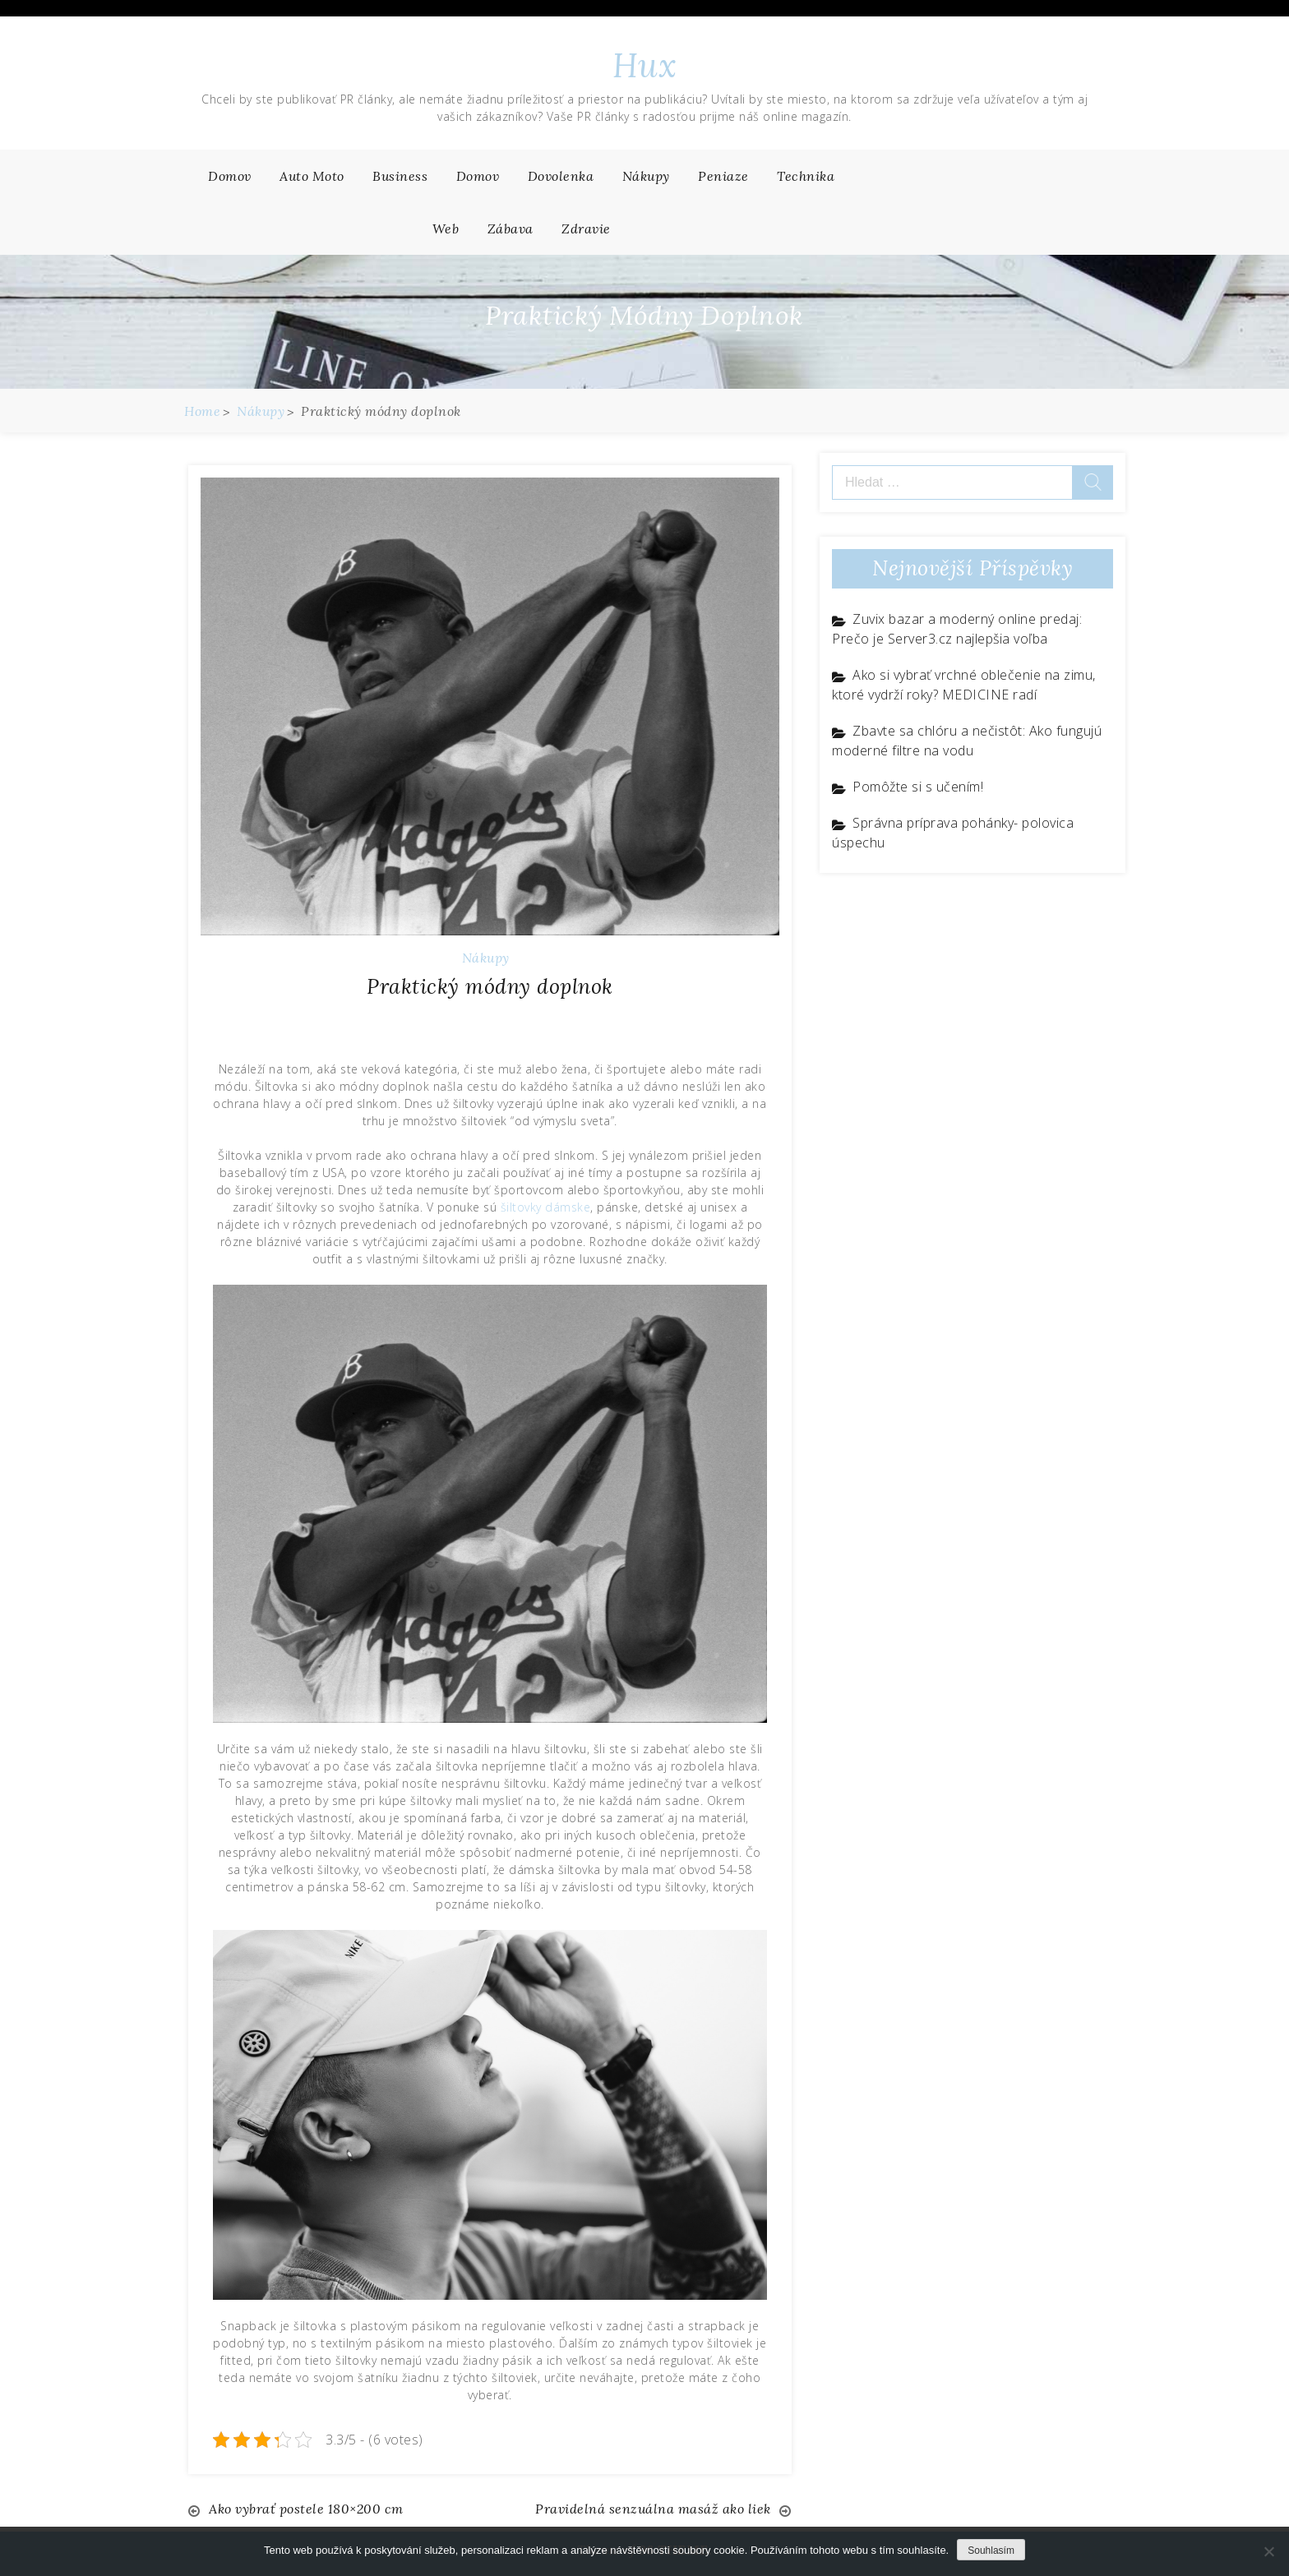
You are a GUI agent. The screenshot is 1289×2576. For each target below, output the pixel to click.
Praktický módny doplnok (490, 986)
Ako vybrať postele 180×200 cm (306, 2508)
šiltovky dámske (546, 1207)
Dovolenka (561, 176)
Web (446, 228)
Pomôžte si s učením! (917, 787)
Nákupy (646, 176)
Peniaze (723, 176)
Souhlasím (991, 2550)
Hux (644, 65)
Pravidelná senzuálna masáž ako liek (653, 2508)
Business (399, 176)
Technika (805, 176)
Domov (230, 176)
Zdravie (586, 228)
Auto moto (312, 176)
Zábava (510, 228)
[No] (1268, 2551)
